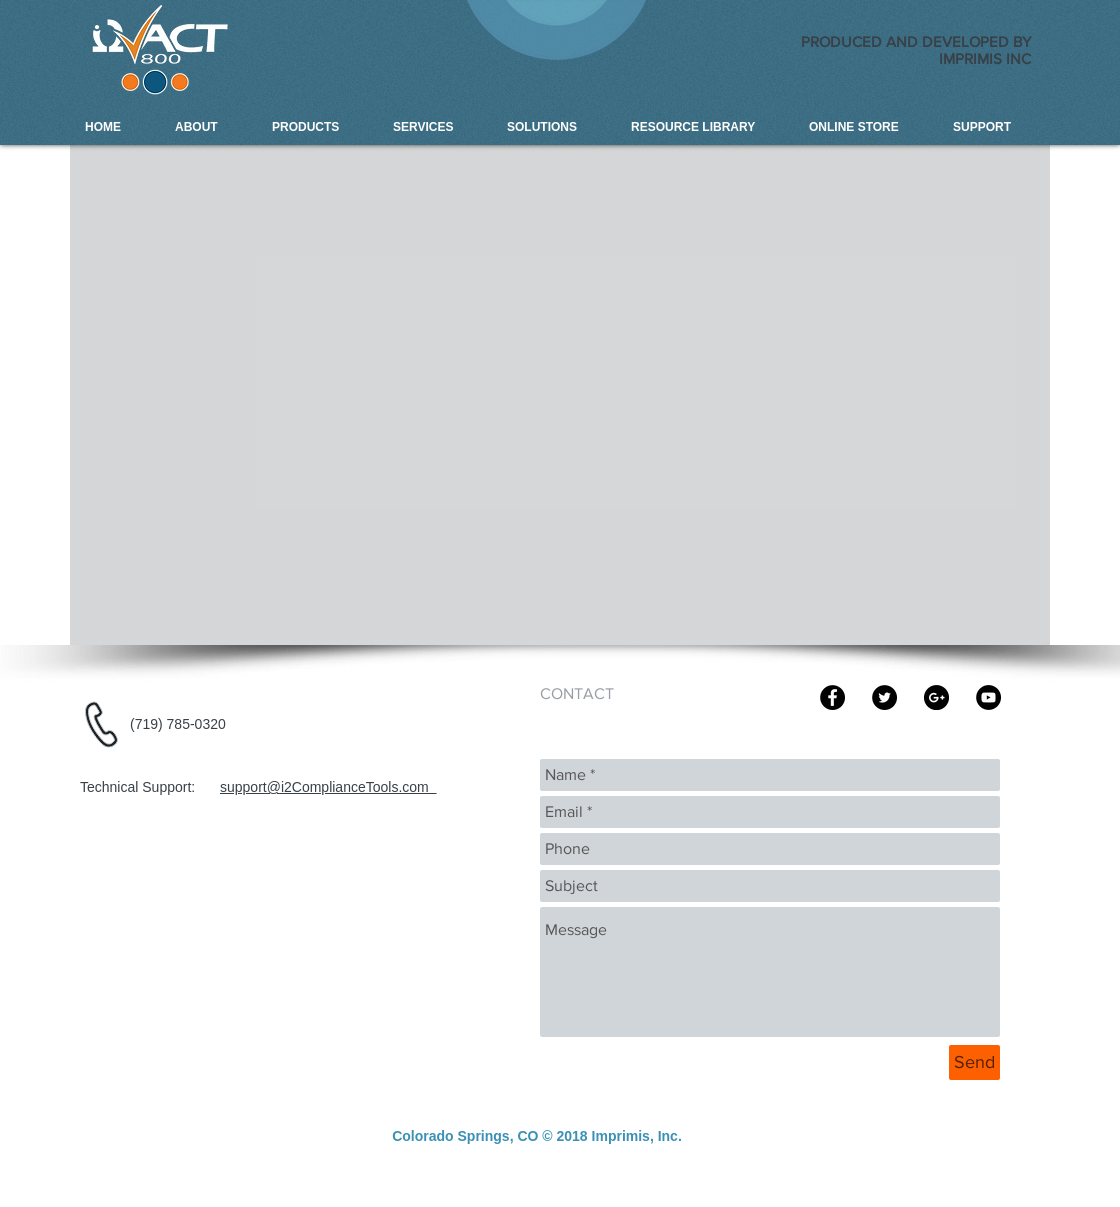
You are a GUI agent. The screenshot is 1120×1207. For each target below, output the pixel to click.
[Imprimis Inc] (884, 697)
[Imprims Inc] (832, 697)
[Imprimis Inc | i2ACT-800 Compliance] (936, 697)
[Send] (974, 1062)
